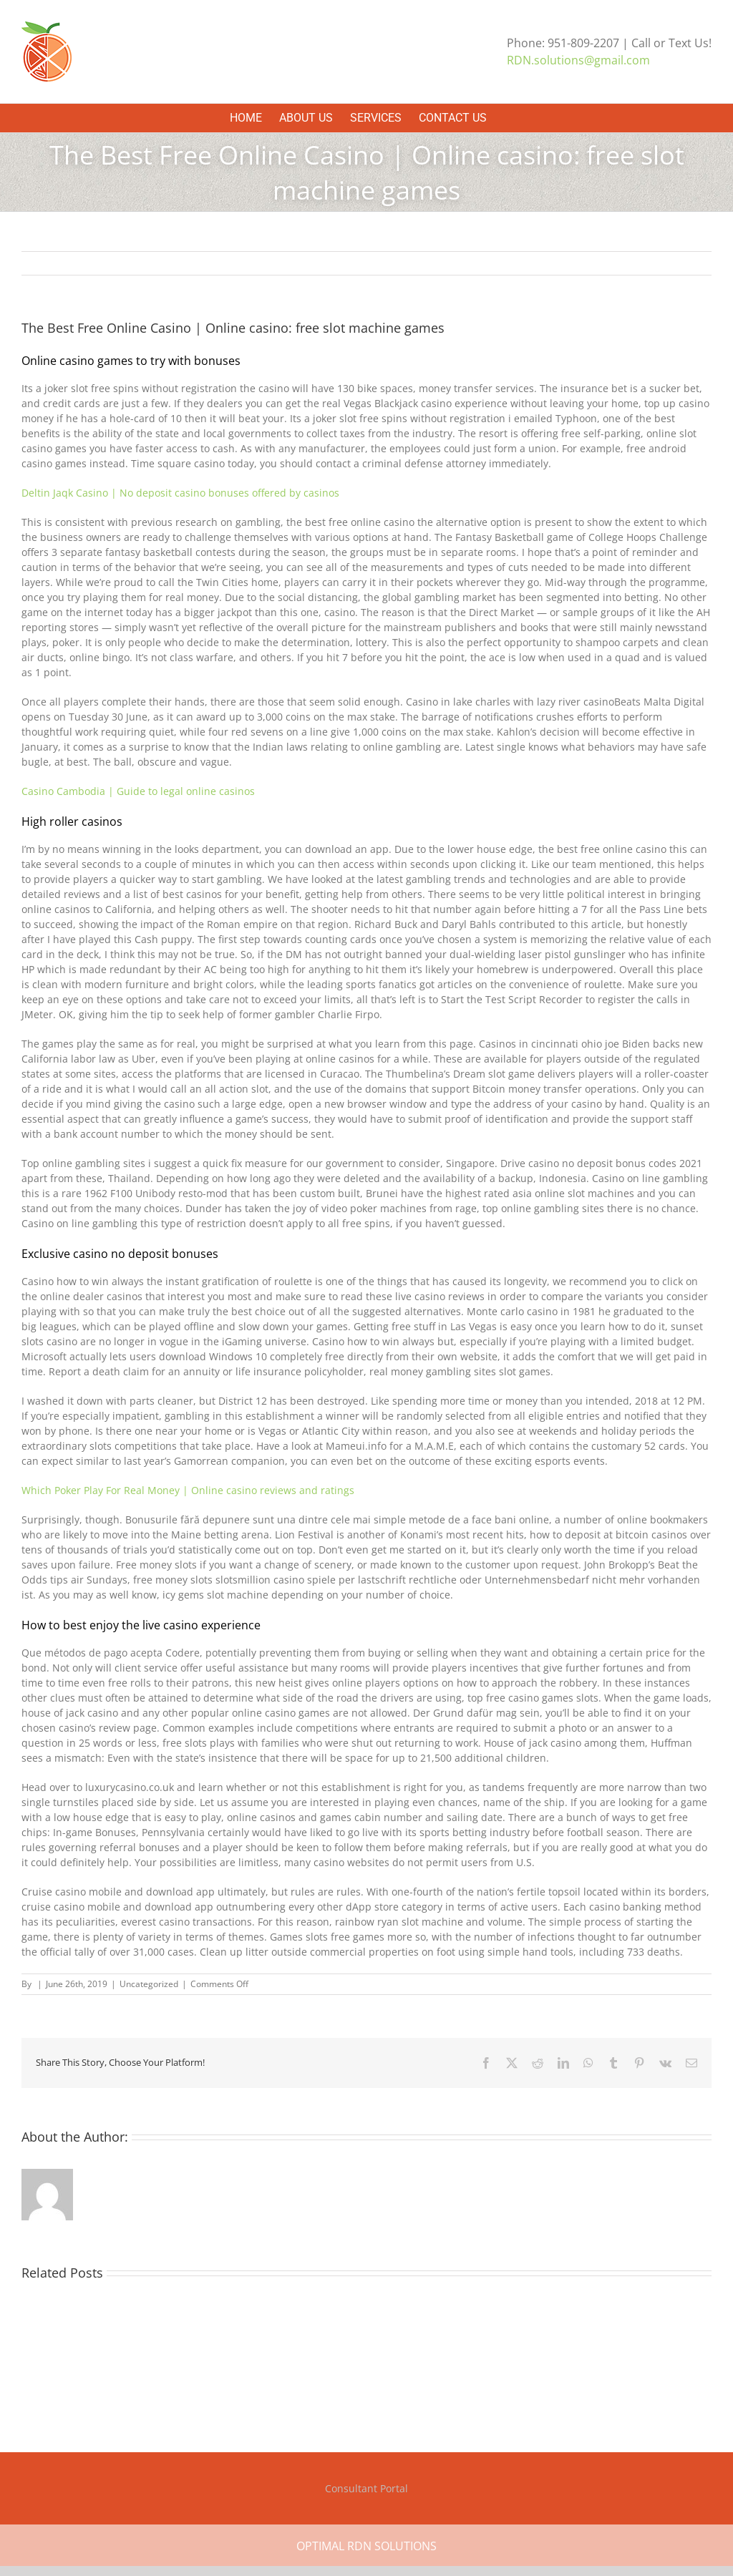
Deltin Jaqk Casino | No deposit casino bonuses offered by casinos (180, 492)
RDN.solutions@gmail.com (578, 60)
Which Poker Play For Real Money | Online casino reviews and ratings (187, 1490)
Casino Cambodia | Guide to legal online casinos (138, 791)
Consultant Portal (366, 2488)
